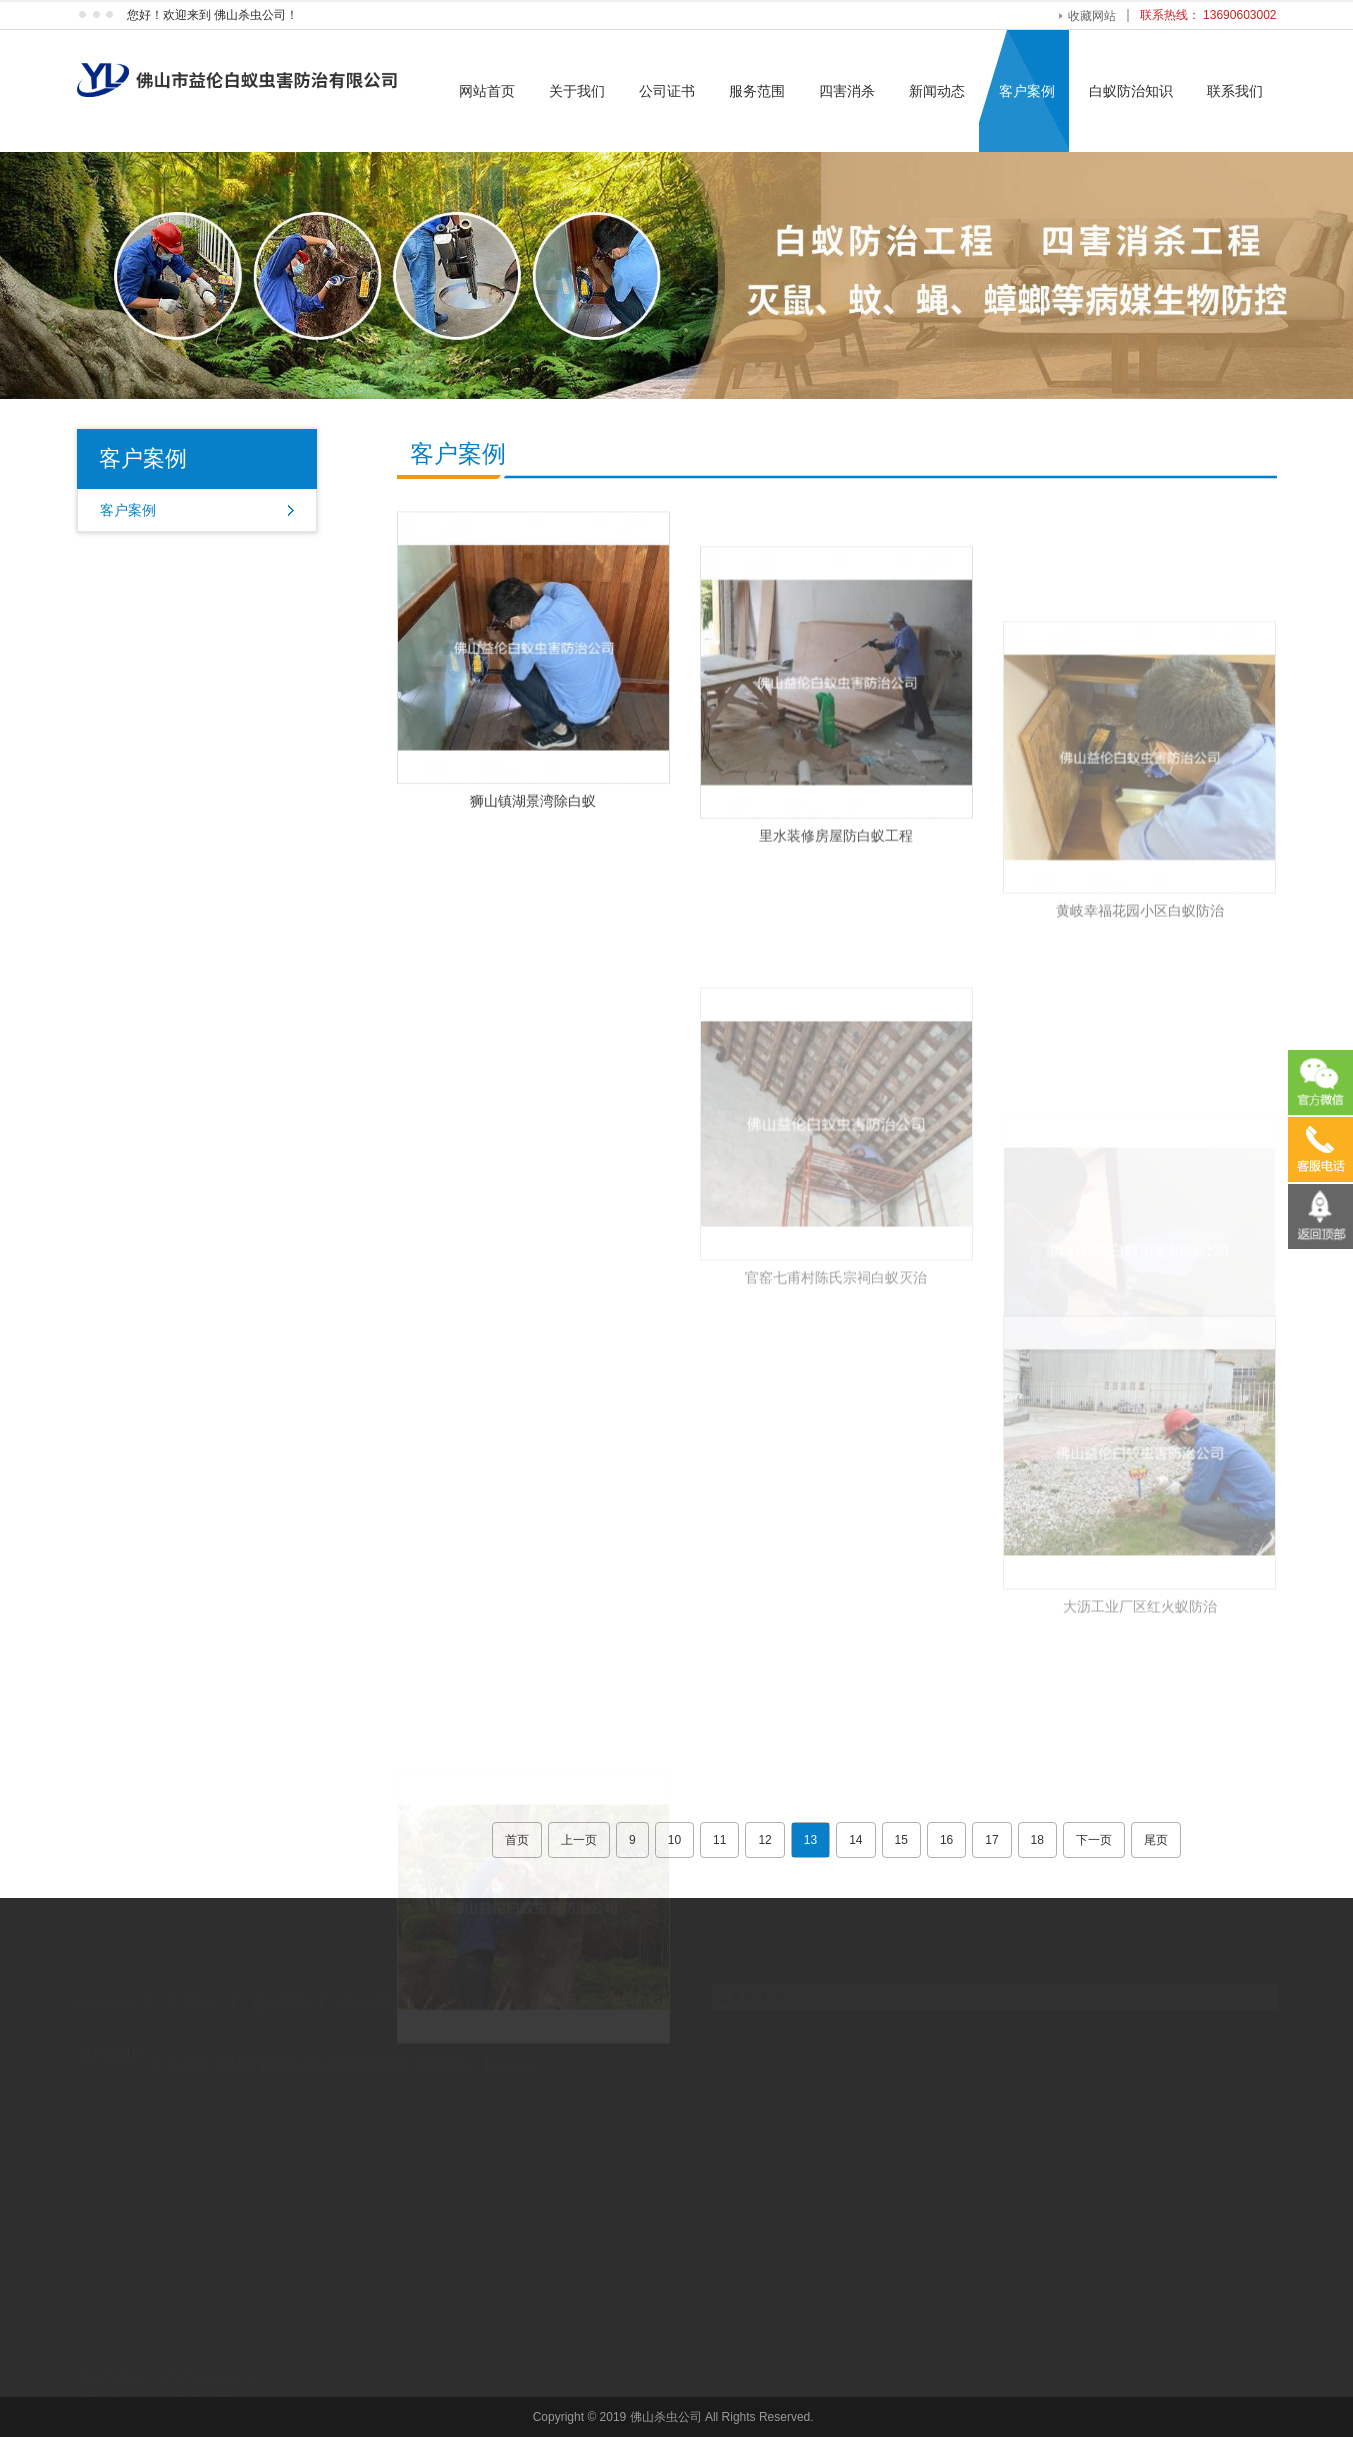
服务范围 (757, 91)
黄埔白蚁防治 (258, 2046)
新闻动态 (937, 91)
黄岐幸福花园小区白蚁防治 (1140, 1029)
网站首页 (487, 91)
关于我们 (577, 91)
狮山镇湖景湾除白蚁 (533, 832)
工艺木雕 (180, 2046)
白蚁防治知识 (1131, 91)
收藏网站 (1092, 16)
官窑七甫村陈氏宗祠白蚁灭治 (836, 1396)
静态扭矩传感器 (357, 2046)
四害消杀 (847, 91)
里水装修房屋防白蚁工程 (836, 902)
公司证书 (667, 91)
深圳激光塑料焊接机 (477, 2046)
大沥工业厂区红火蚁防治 (1140, 1725)
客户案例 (1027, 91)
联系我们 (1235, 91)
